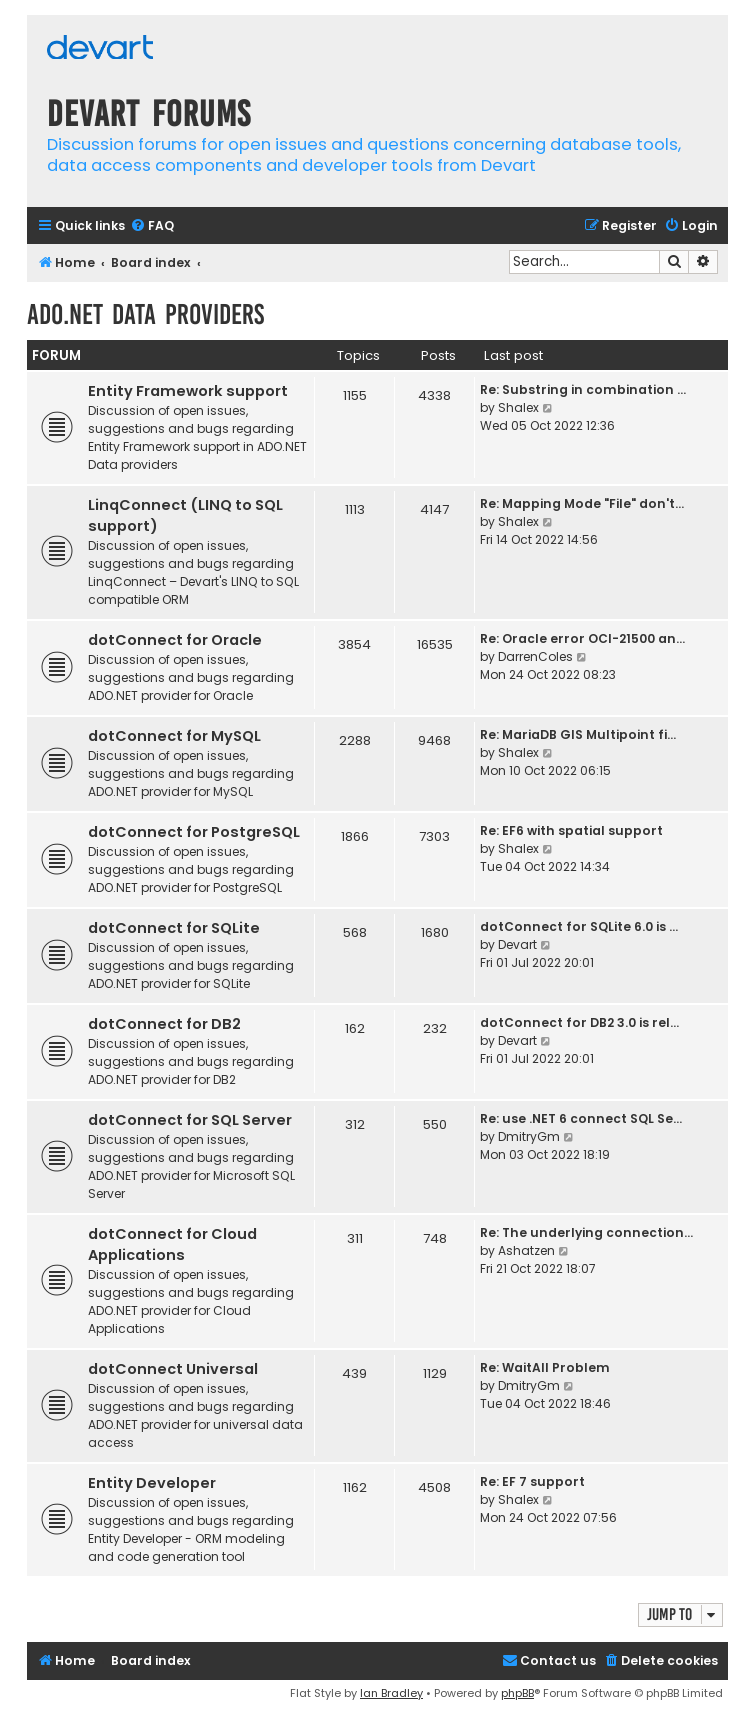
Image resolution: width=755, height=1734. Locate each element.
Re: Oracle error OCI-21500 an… (582, 638)
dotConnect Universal (173, 1369)
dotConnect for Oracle (175, 640)
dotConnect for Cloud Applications (172, 1244)
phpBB (517, 1693)
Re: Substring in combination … (583, 389)
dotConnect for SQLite (174, 928)
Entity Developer (152, 1483)
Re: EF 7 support (532, 1481)
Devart (517, 944)
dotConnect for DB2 (164, 1024)
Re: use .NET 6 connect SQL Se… (581, 1118)
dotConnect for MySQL (174, 736)
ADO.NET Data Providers (145, 314)
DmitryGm (529, 1136)
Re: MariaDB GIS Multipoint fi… (578, 734)
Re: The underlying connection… (586, 1232)
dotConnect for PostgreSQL (194, 832)
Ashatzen (526, 1250)
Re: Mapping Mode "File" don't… (582, 503)
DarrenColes (535, 656)
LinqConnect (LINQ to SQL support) (185, 515)
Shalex (518, 407)
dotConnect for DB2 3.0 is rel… (579, 1022)
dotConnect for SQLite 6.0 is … (579, 926)
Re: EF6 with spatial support (571, 830)
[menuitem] (152, 226)
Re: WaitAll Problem (545, 1367)
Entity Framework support (188, 391)
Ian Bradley (391, 1693)
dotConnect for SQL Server (190, 1120)
